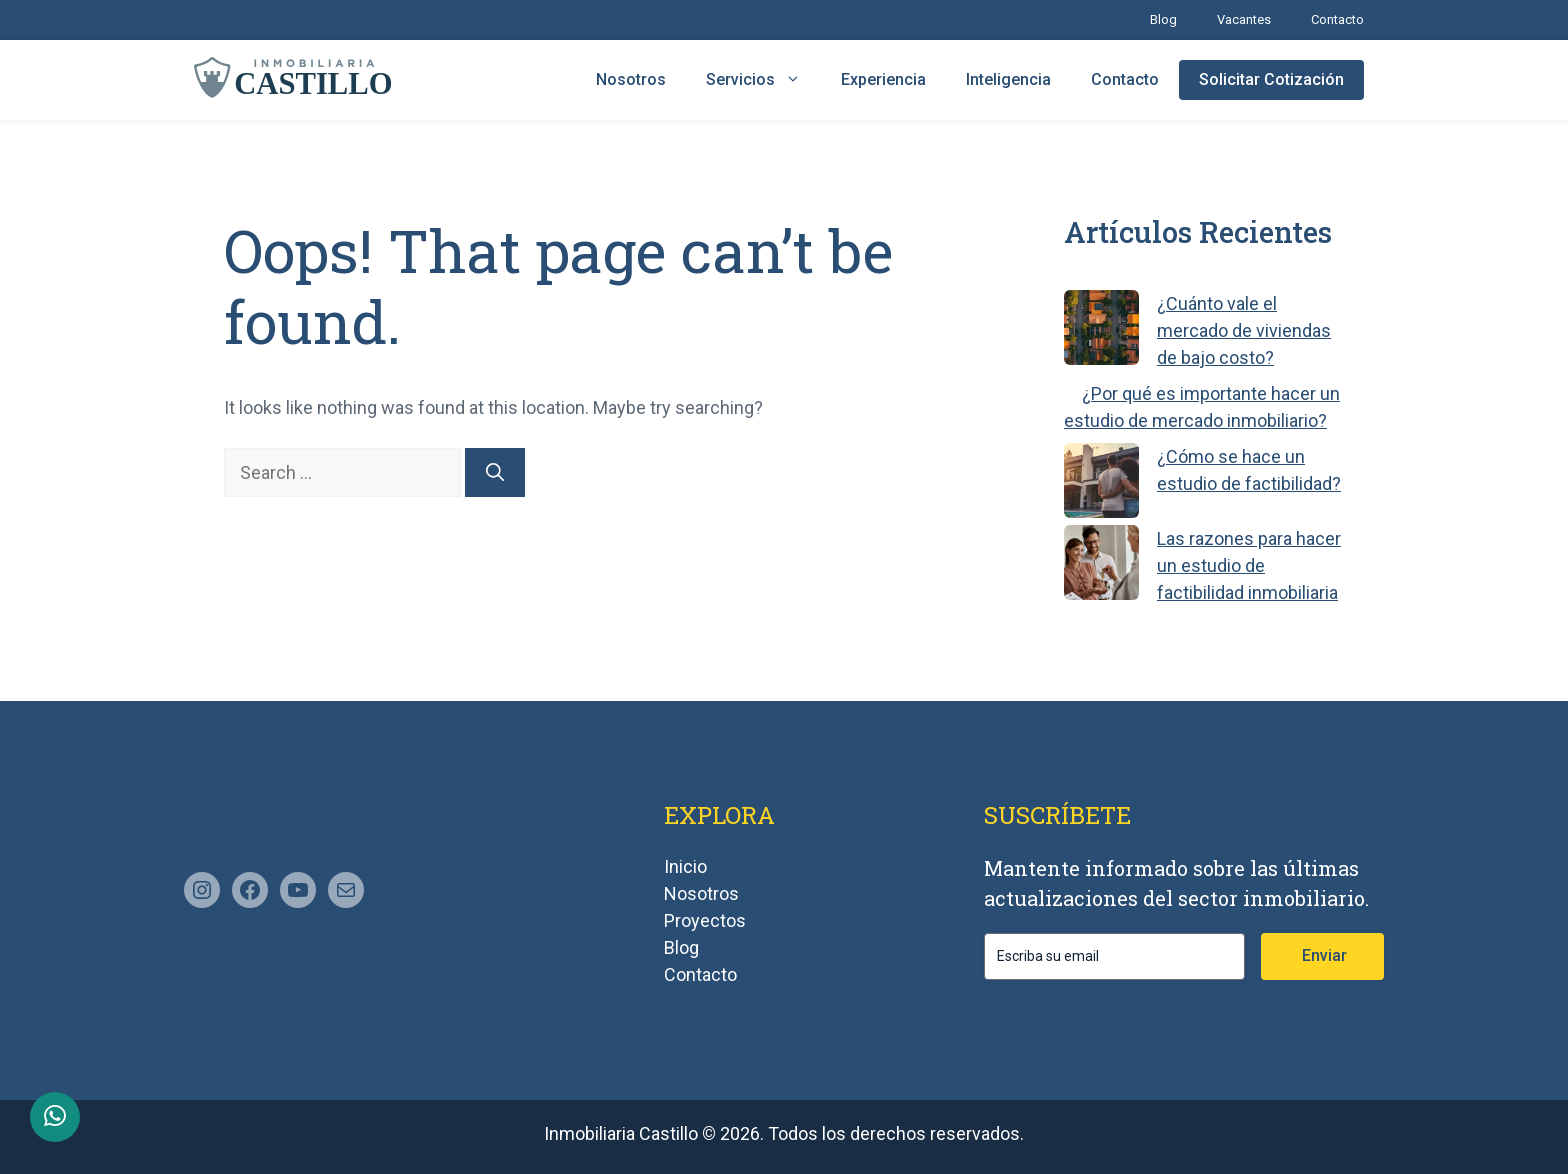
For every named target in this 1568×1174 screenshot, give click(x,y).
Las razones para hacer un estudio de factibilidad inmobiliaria (1249, 565)
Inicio (685, 866)
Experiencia (883, 79)
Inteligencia (1008, 79)
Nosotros (631, 79)
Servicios (763, 80)
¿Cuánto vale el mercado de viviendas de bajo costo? (1244, 330)
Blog (1163, 19)
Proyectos (705, 920)
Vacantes (1244, 19)
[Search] (495, 472)
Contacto (1337, 19)
